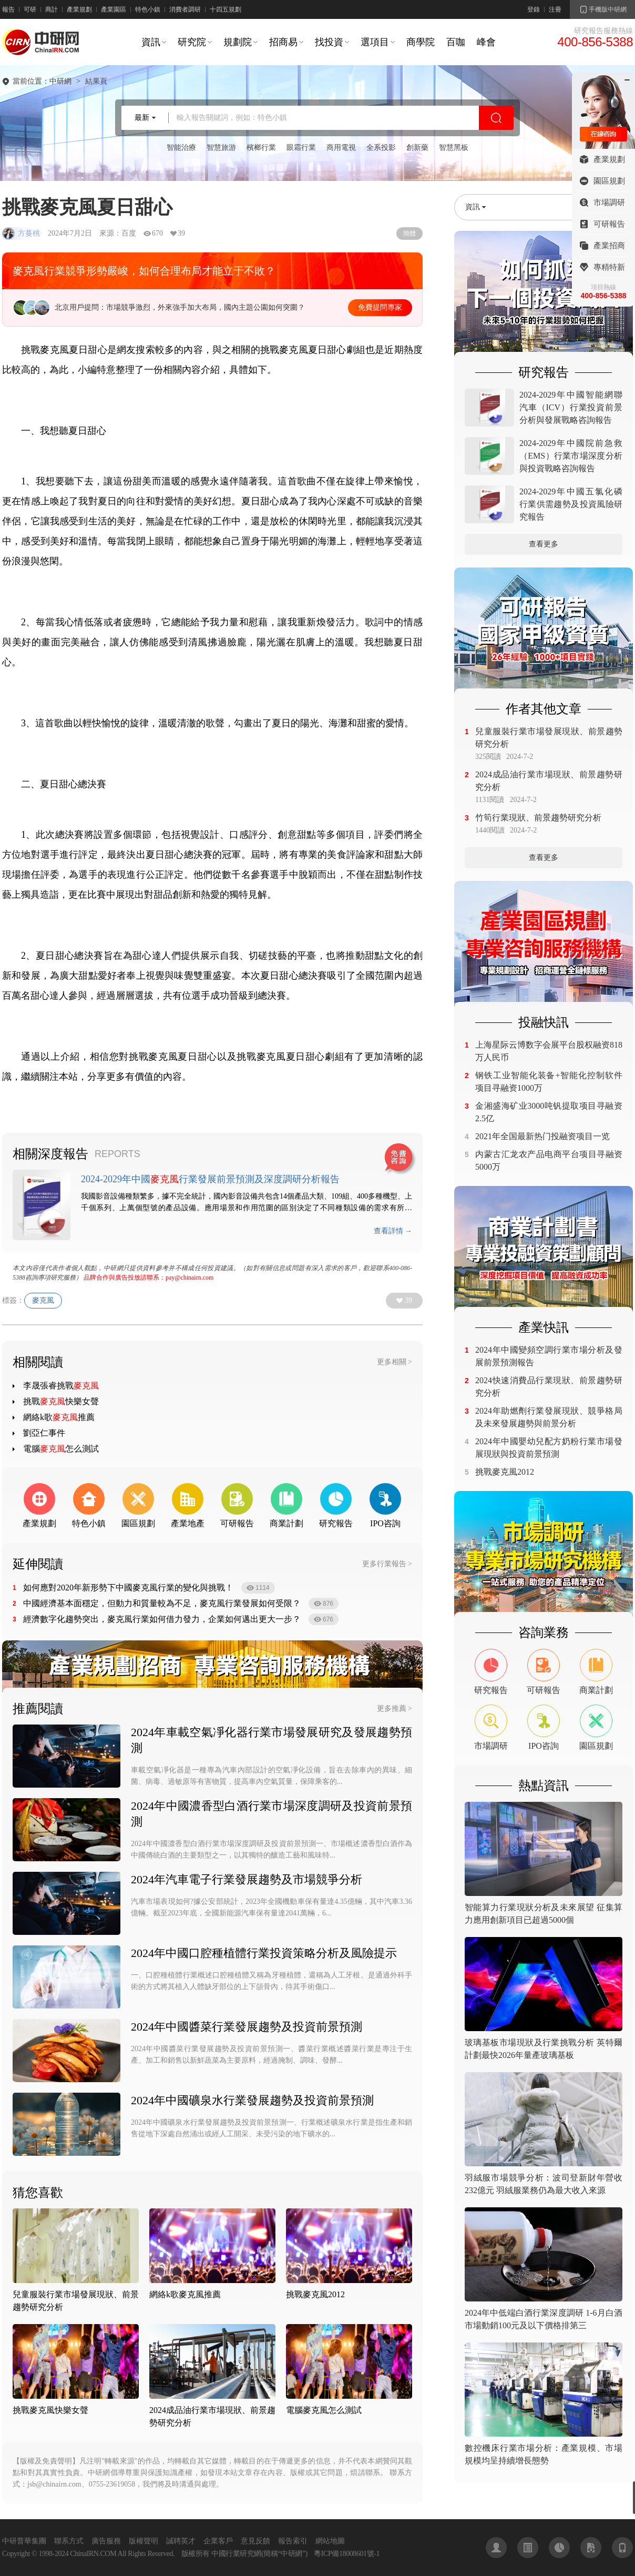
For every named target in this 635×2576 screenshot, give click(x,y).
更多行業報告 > (387, 1564)
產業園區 (113, 9)
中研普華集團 (24, 2541)
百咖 (455, 42)
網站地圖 (330, 2541)
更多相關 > (394, 1362)
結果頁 (96, 81)
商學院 (420, 42)
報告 (8, 9)
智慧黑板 (453, 147)
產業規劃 (79, 9)
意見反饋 (255, 2541)
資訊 (150, 42)
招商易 (283, 42)
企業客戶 (218, 2541)
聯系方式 (69, 2541)
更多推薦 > (394, 1708)
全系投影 (381, 147)
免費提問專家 (380, 307)
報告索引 (293, 2541)
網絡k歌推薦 (59, 1417)
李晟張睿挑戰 (61, 1385)
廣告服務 (106, 2541)
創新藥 (417, 147)
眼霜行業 (301, 147)
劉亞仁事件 (44, 1432)
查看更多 (543, 544)
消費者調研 (185, 9)
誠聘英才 (181, 2541)
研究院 (192, 42)
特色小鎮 (147, 9)
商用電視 (341, 147)
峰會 (486, 42)
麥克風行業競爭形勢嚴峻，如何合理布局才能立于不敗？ (144, 271)
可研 (30, 9)
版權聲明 (143, 2541)
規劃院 (237, 42)
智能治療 (181, 147)
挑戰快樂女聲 (61, 1401)
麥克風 (43, 1300)
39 (408, 1300)
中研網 (60, 81)
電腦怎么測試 (61, 1448)
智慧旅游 (221, 147)
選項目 (375, 42)
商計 (51, 9)
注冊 (555, 9)
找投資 (329, 42)
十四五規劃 (225, 9)
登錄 (533, 9)
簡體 (409, 233)
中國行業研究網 (236, 2554)
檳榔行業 (261, 147)
